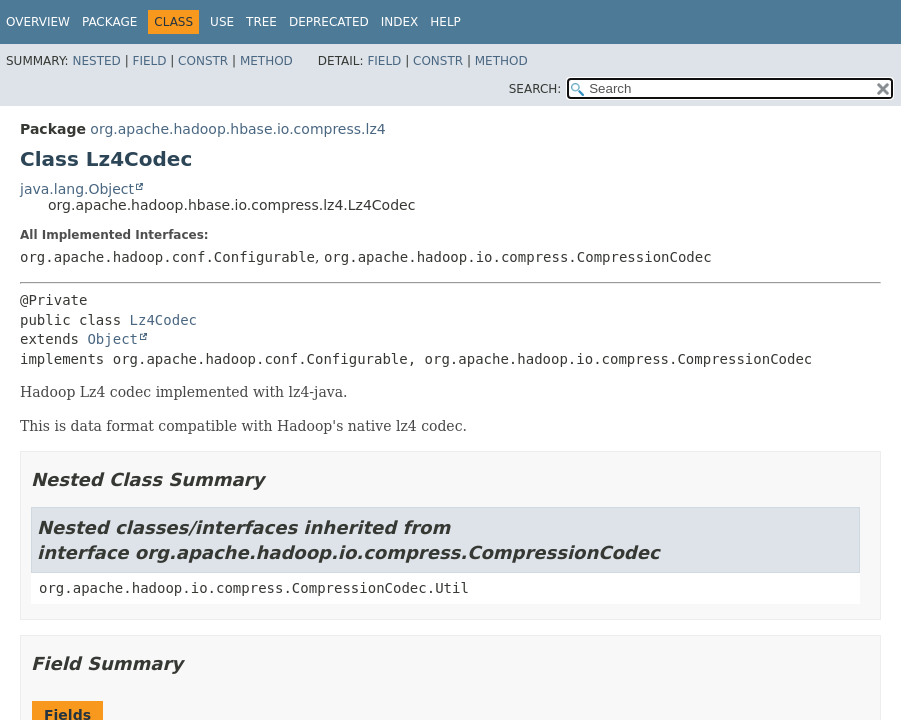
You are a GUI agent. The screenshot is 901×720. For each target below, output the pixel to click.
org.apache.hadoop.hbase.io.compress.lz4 (237, 129)
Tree (261, 22)
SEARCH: (535, 89)
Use (222, 22)
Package (109, 22)
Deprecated (329, 22)
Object (112, 339)
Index (400, 22)
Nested (96, 61)
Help (445, 22)
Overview (38, 22)
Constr (203, 61)
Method (266, 61)
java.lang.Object (77, 189)
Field (149, 61)
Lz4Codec (163, 320)
